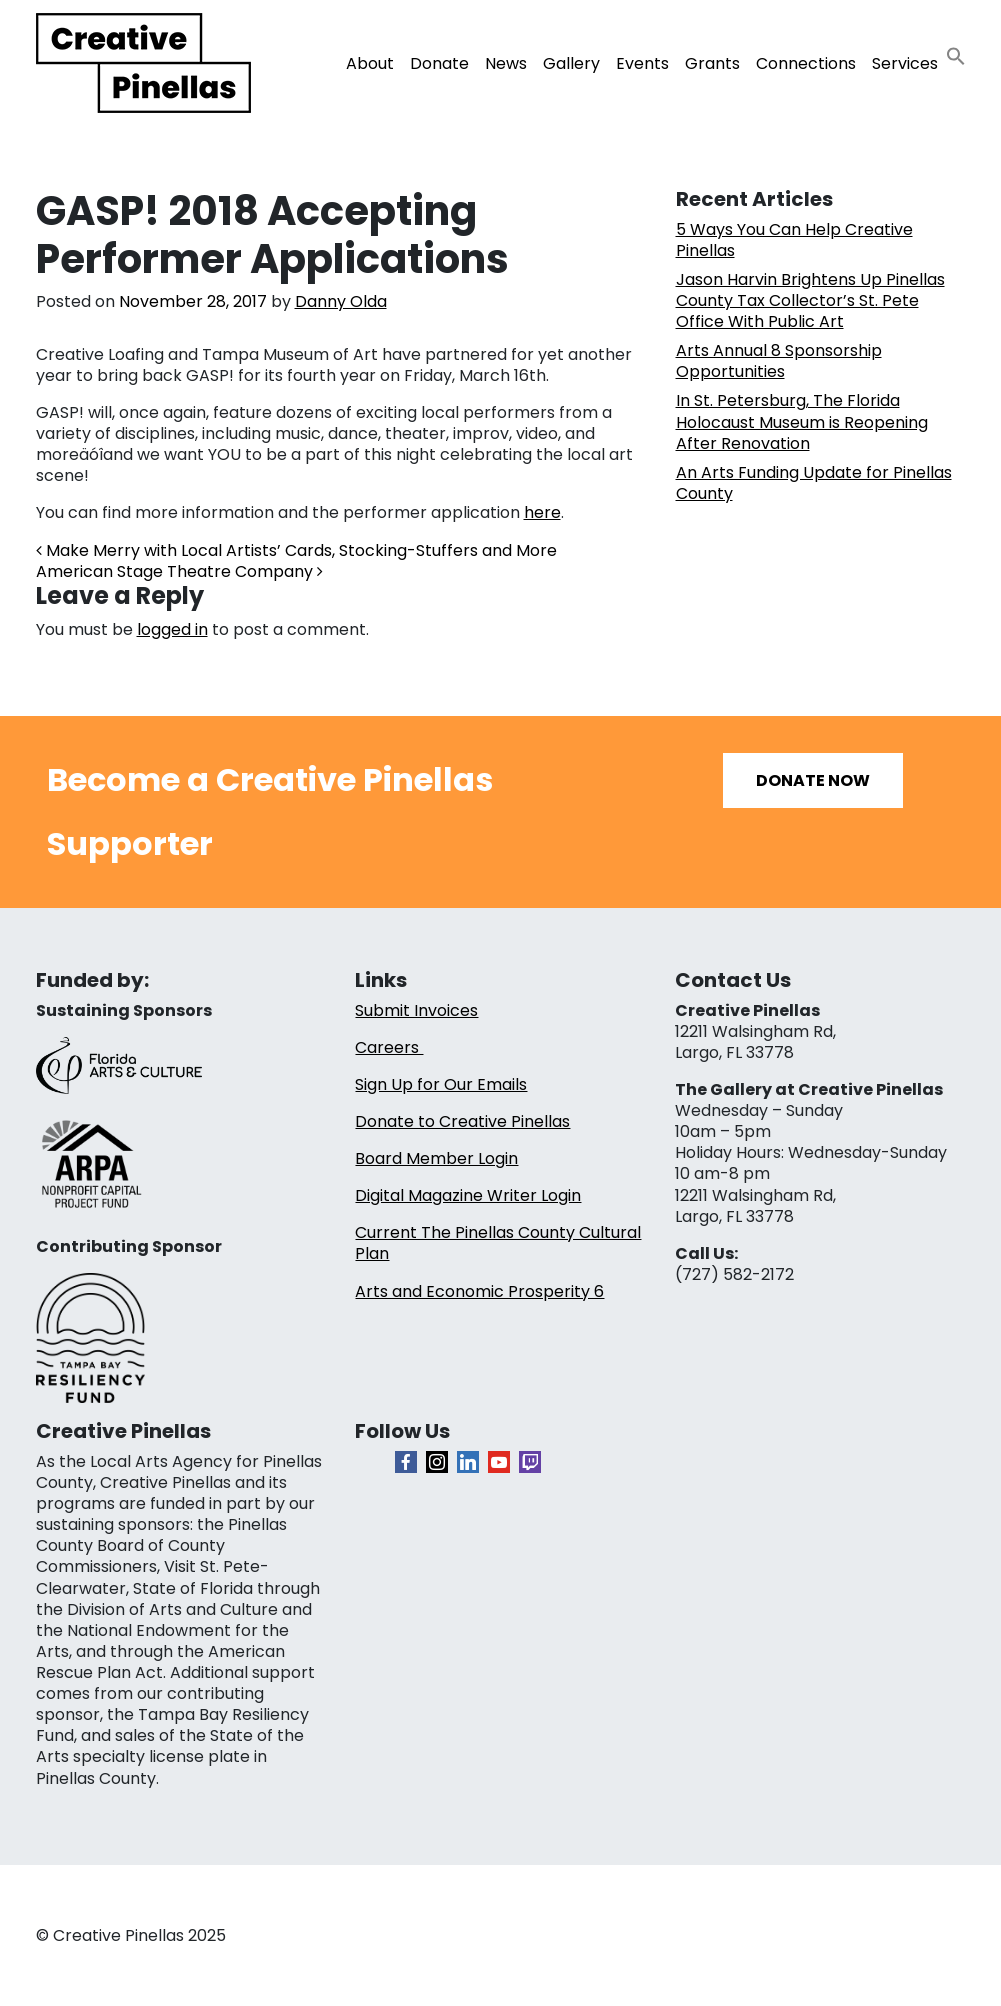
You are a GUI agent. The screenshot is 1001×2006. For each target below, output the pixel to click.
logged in (172, 629)
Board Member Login (436, 1158)
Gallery (571, 63)
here (542, 512)
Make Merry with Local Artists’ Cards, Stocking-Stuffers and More (296, 550)
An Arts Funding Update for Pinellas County (814, 483)
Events (642, 63)
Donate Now (813, 780)
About (370, 63)
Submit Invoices (416, 1010)
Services (905, 63)
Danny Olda (341, 301)
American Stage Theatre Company (179, 571)
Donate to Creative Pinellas (462, 1121)
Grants (712, 63)
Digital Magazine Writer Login (468, 1195)
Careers (389, 1047)
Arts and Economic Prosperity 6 (479, 1291)
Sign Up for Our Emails (441, 1084)
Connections (806, 63)
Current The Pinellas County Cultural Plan (498, 1243)
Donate (439, 63)
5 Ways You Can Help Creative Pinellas (794, 240)
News (506, 63)
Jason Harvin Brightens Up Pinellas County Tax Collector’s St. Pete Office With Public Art (810, 300)
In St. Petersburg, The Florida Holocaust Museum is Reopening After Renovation (802, 421)
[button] (956, 55)
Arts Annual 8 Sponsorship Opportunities (779, 361)
